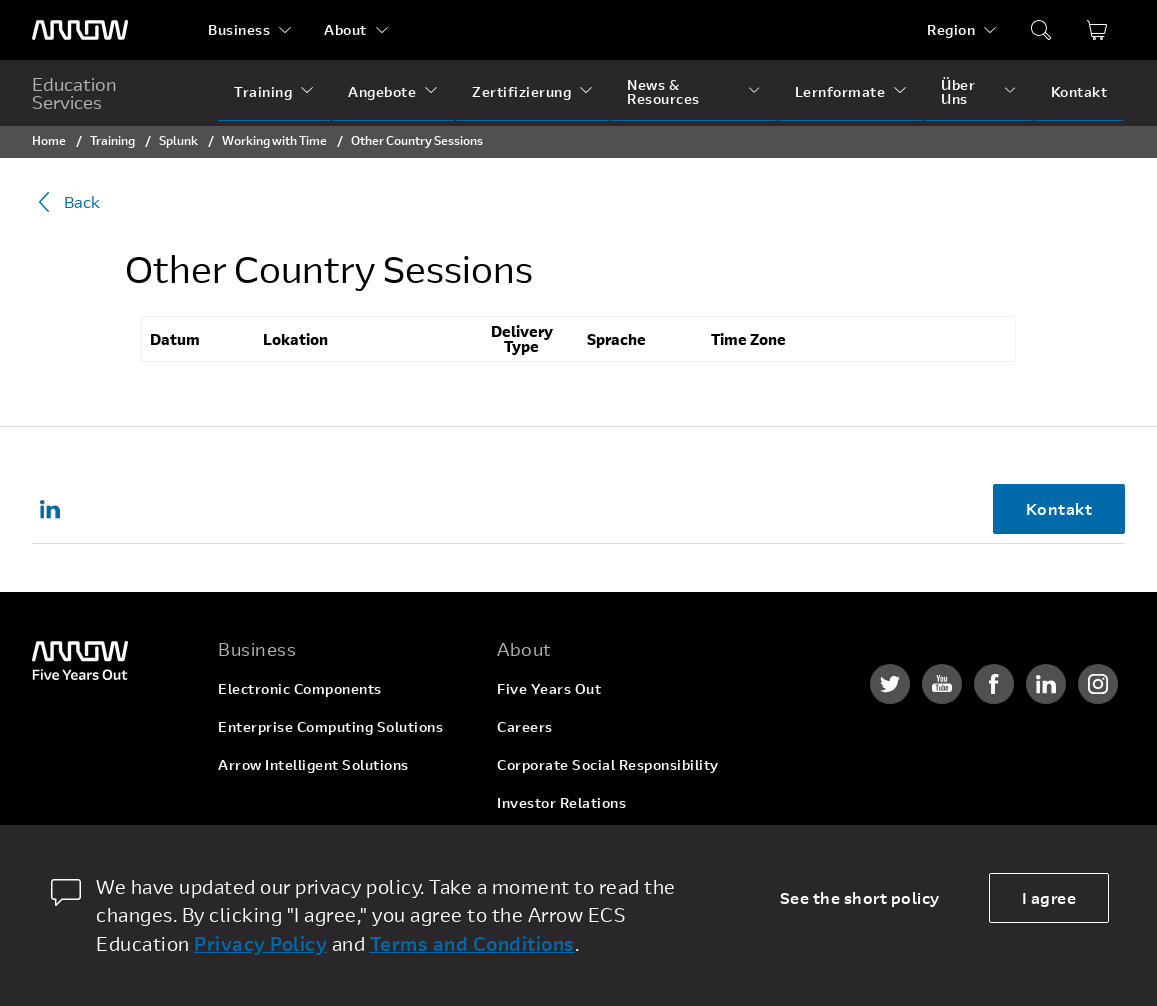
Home (49, 140)
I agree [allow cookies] (1049, 897)
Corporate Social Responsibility (608, 764)
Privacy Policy (260, 943)
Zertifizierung (521, 91)
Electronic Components (300, 688)
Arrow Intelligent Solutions (313, 764)
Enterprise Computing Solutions (330, 726)
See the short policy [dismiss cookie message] (860, 897)
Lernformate (840, 91)
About (345, 29)
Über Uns (958, 91)
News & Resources (663, 91)
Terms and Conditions (472, 943)
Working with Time (274, 140)
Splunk (178, 140)
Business (239, 29)
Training (263, 91)
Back (66, 202)
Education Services (74, 93)
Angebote (382, 91)
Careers (525, 726)
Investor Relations (561, 802)
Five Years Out (549, 688)
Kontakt (1079, 91)
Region (951, 29)
